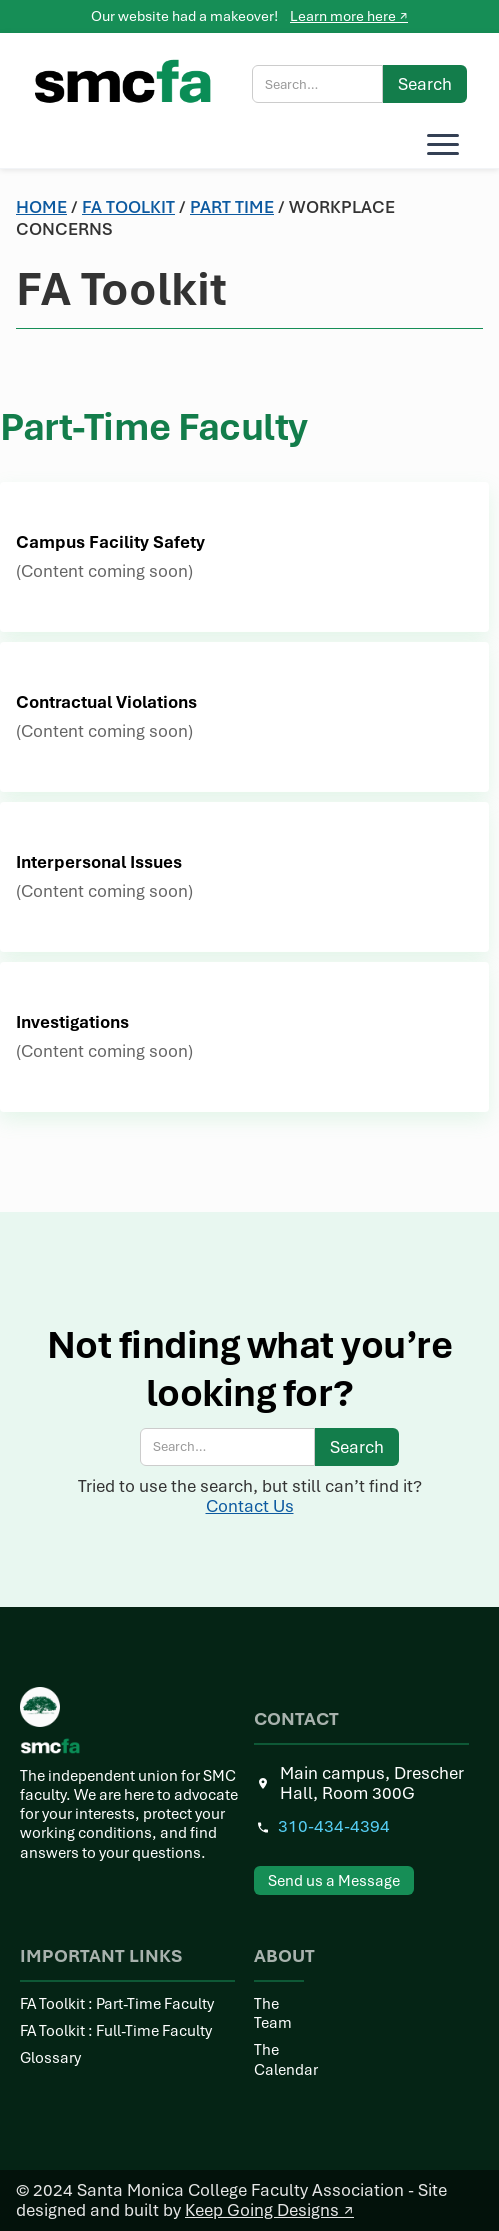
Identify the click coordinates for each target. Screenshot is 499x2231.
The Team (273, 2014)
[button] (439, 144)
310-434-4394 (334, 1826)
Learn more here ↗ (349, 16)
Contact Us (250, 1506)
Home (41, 207)
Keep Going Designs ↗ (269, 2210)
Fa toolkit (128, 207)
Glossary (50, 2058)
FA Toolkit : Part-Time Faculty (117, 2004)
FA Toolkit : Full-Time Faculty (116, 2031)
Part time (232, 207)
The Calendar (279, 2060)
